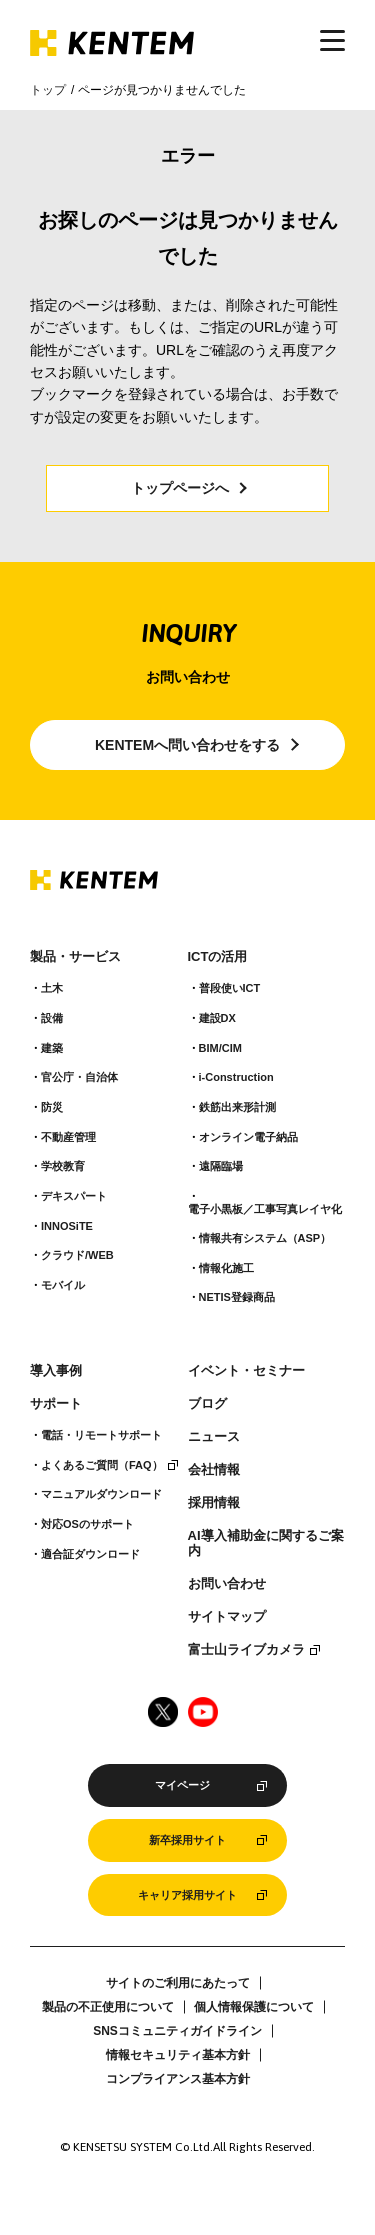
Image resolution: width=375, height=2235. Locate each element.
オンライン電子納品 (248, 1137)
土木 (52, 988)
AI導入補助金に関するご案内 (266, 1543)
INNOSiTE (67, 1226)
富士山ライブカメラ (246, 1650)
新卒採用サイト (187, 1840)
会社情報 (214, 1470)
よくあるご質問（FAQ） (102, 1465)
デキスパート (74, 1196)
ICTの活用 (218, 957)
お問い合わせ (227, 1584)
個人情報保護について (254, 2007)
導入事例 (56, 1371)
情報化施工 (226, 1268)
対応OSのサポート (87, 1524)
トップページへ (180, 488)
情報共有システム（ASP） (265, 1238)
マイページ (182, 1785)
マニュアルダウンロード (101, 1494)
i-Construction (236, 1077)
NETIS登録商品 (237, 1297)
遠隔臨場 (221, 1166)
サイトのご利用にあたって (178, 1983)
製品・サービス (75, 957)
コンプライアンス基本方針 (178, 2079)
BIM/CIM (220, 1048)
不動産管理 (68, 1137)
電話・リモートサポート (101, 1435)
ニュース (214, 1437)
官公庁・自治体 (79, 1077)
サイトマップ (227, 1617)
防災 (52, 1107)
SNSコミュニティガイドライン (177, 2031)
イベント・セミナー (246, 1371)
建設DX (217, 1018)
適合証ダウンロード (90, 1554)
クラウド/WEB (77, 1255)
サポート (56, 1404)
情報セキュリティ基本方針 (178, 2055)
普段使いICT (230, 988)
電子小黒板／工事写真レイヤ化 (265, 1209)
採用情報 (214, 1503)
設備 (52, 1018)
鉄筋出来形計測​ (237, 1107)
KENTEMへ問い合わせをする (187, 745)
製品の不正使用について (108, 2007)
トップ (48, 90)
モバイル (63, 1285)
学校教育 (63, 1166)
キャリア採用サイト (187, 1895)
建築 (52, 1048)
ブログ (207, 1404)
